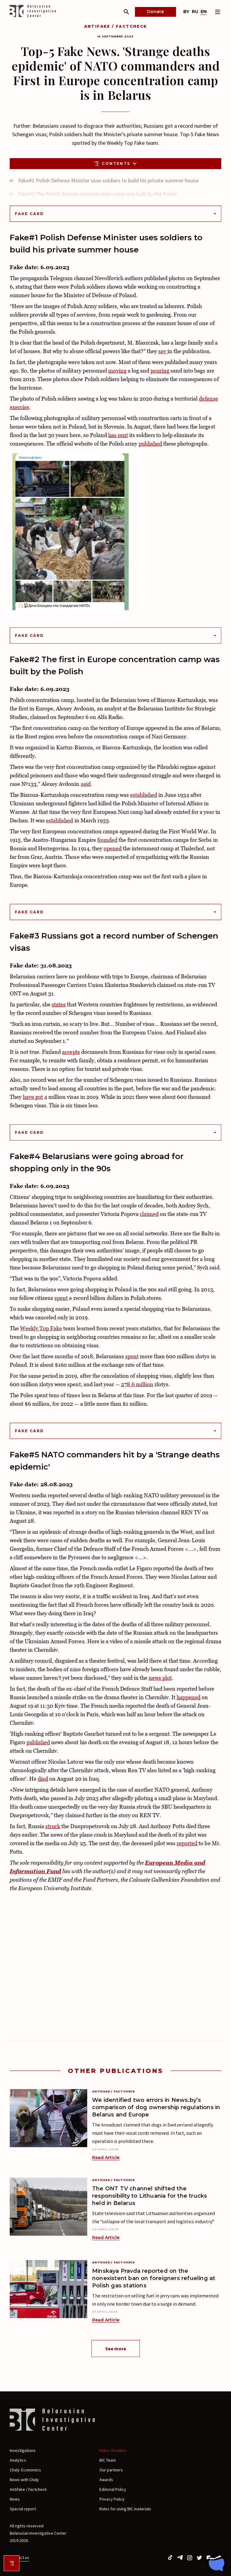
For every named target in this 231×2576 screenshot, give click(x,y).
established (143, 795)
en (204, 11)
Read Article (105, 2157)
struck (52, 1826)
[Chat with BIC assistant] (216, 2561)
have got (33, 1097)
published (150, 443)
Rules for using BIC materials (125, 2509)
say (162, 351)
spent (61, 1298)
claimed (149, 1214)
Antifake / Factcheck (115, 26)
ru (195, 11)
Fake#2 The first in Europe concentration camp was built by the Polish (97, 193)
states (59, 1004)
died (43, 1779)
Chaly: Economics (25, 2470)
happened (188, 1697)
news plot (160, 1678)
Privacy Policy (112, 2499)
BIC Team (107, 2460)
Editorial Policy (112, 2489)
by (186, 11)
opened (113, 848)
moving (117, 370)
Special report (23, 2509)
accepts (71, 1052)
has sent (118, 435)
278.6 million (137, 1384)
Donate (155, 11)
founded (107, 840)
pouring (159, 370)
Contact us (19, 2557)
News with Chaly (24, 2479)
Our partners (111, 2470)
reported (187, 1843)
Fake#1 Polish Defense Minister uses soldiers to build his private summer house (108, 180)
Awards (106, 2479)
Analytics (18, 2460)
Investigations (23, 2450)
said (86, 784)
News (15, 2499)
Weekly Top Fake (41, 1328)
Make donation (112, 2450)
